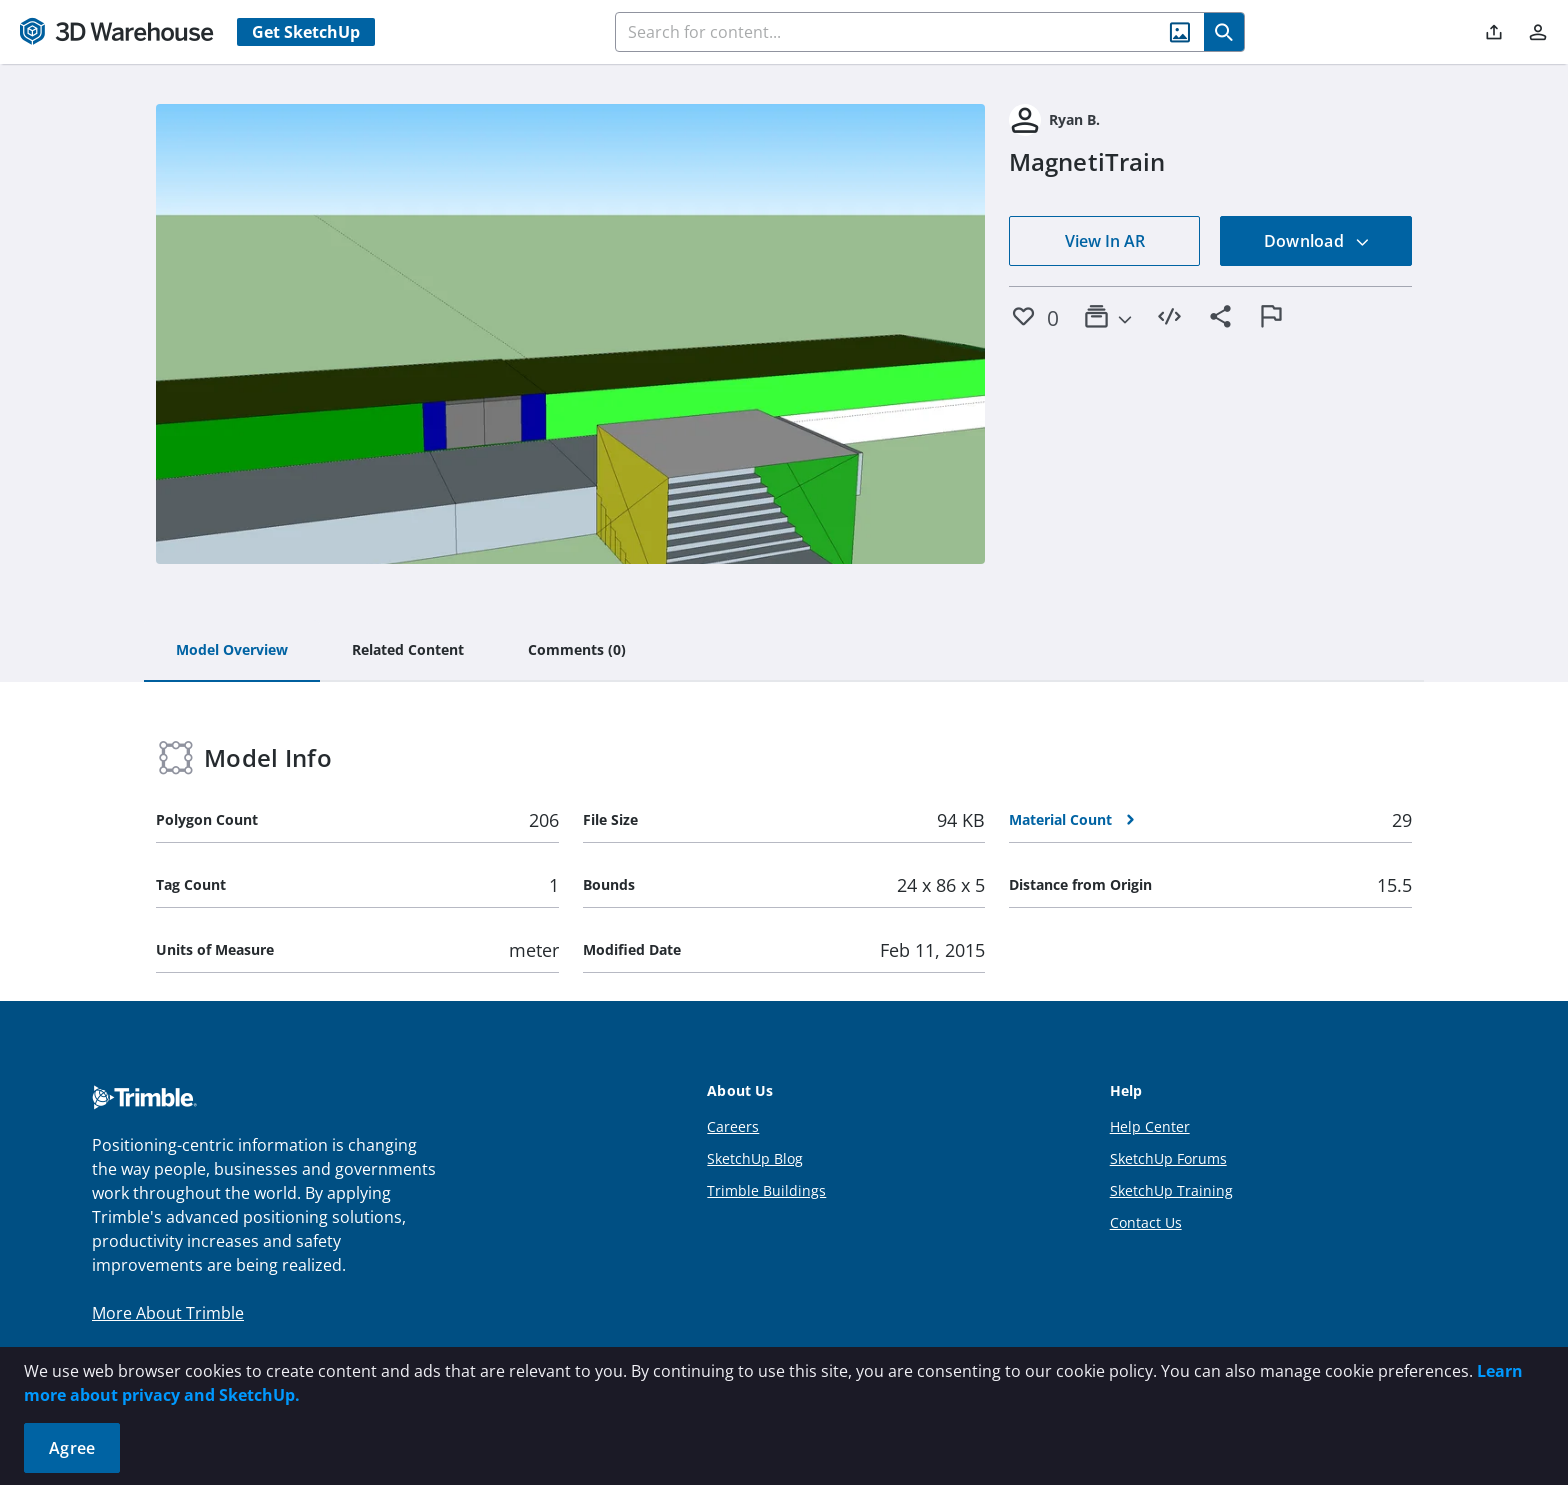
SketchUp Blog (755, 1158)
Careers (733, 1126)
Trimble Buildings (766, 1190)
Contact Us (1146, 1222)
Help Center (1150, 1126)
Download (1317, 241)
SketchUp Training (1171, 1190)
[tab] (232, 651)
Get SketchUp (306, 32)
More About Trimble (168, 1313)
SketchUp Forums (1168, 1158)
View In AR (1105, 241)
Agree (72, 1448)
